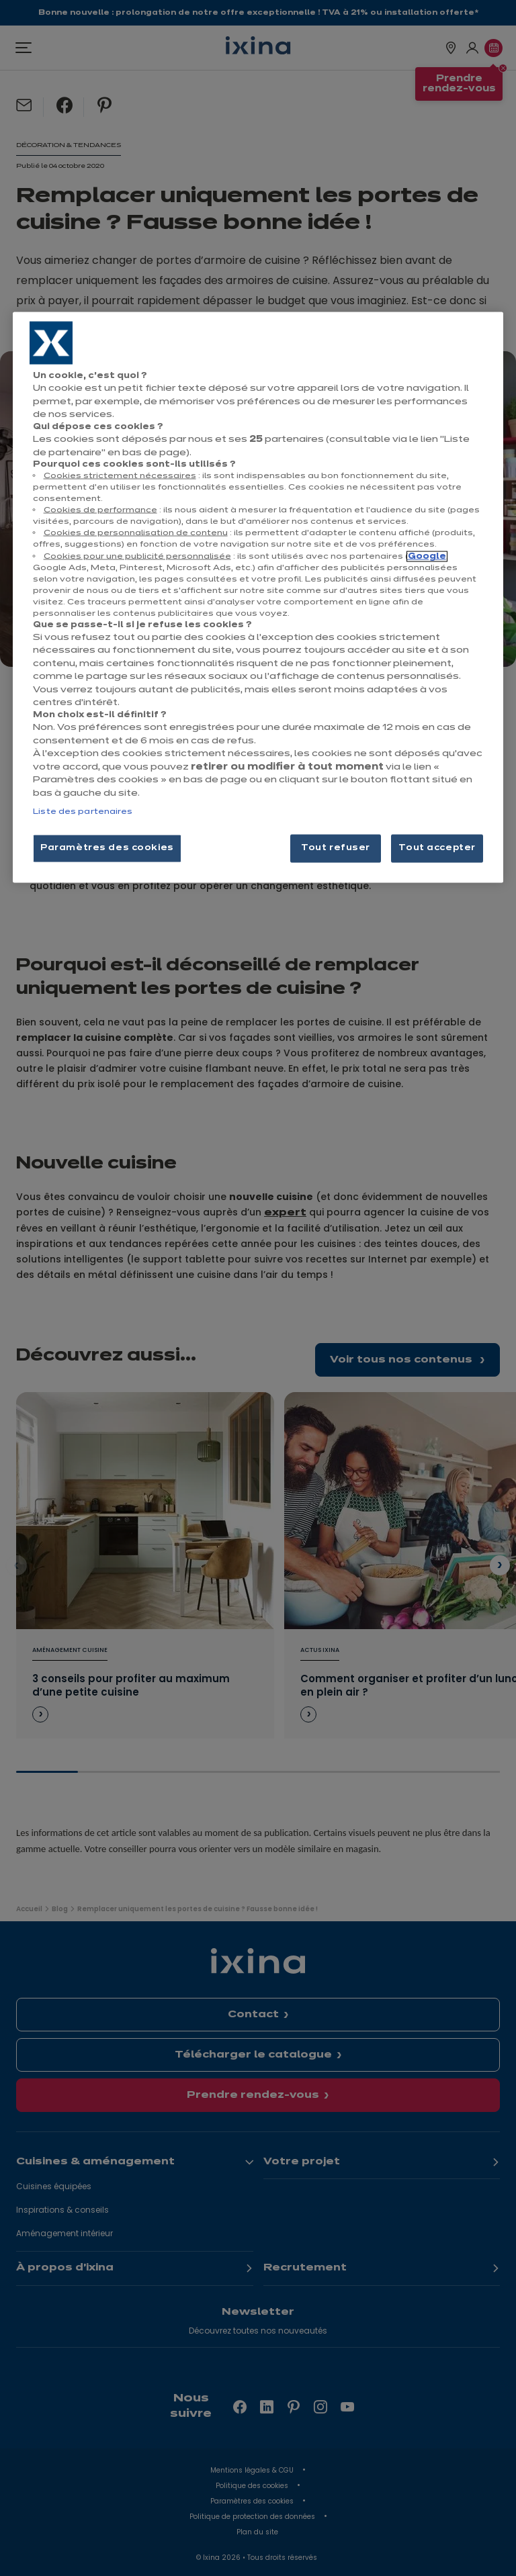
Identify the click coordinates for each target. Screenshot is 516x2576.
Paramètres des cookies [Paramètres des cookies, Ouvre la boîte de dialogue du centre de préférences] (107, 848)
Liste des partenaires (82, 812)
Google (427, 556)
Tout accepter (436, 848)
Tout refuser (335, 848)
